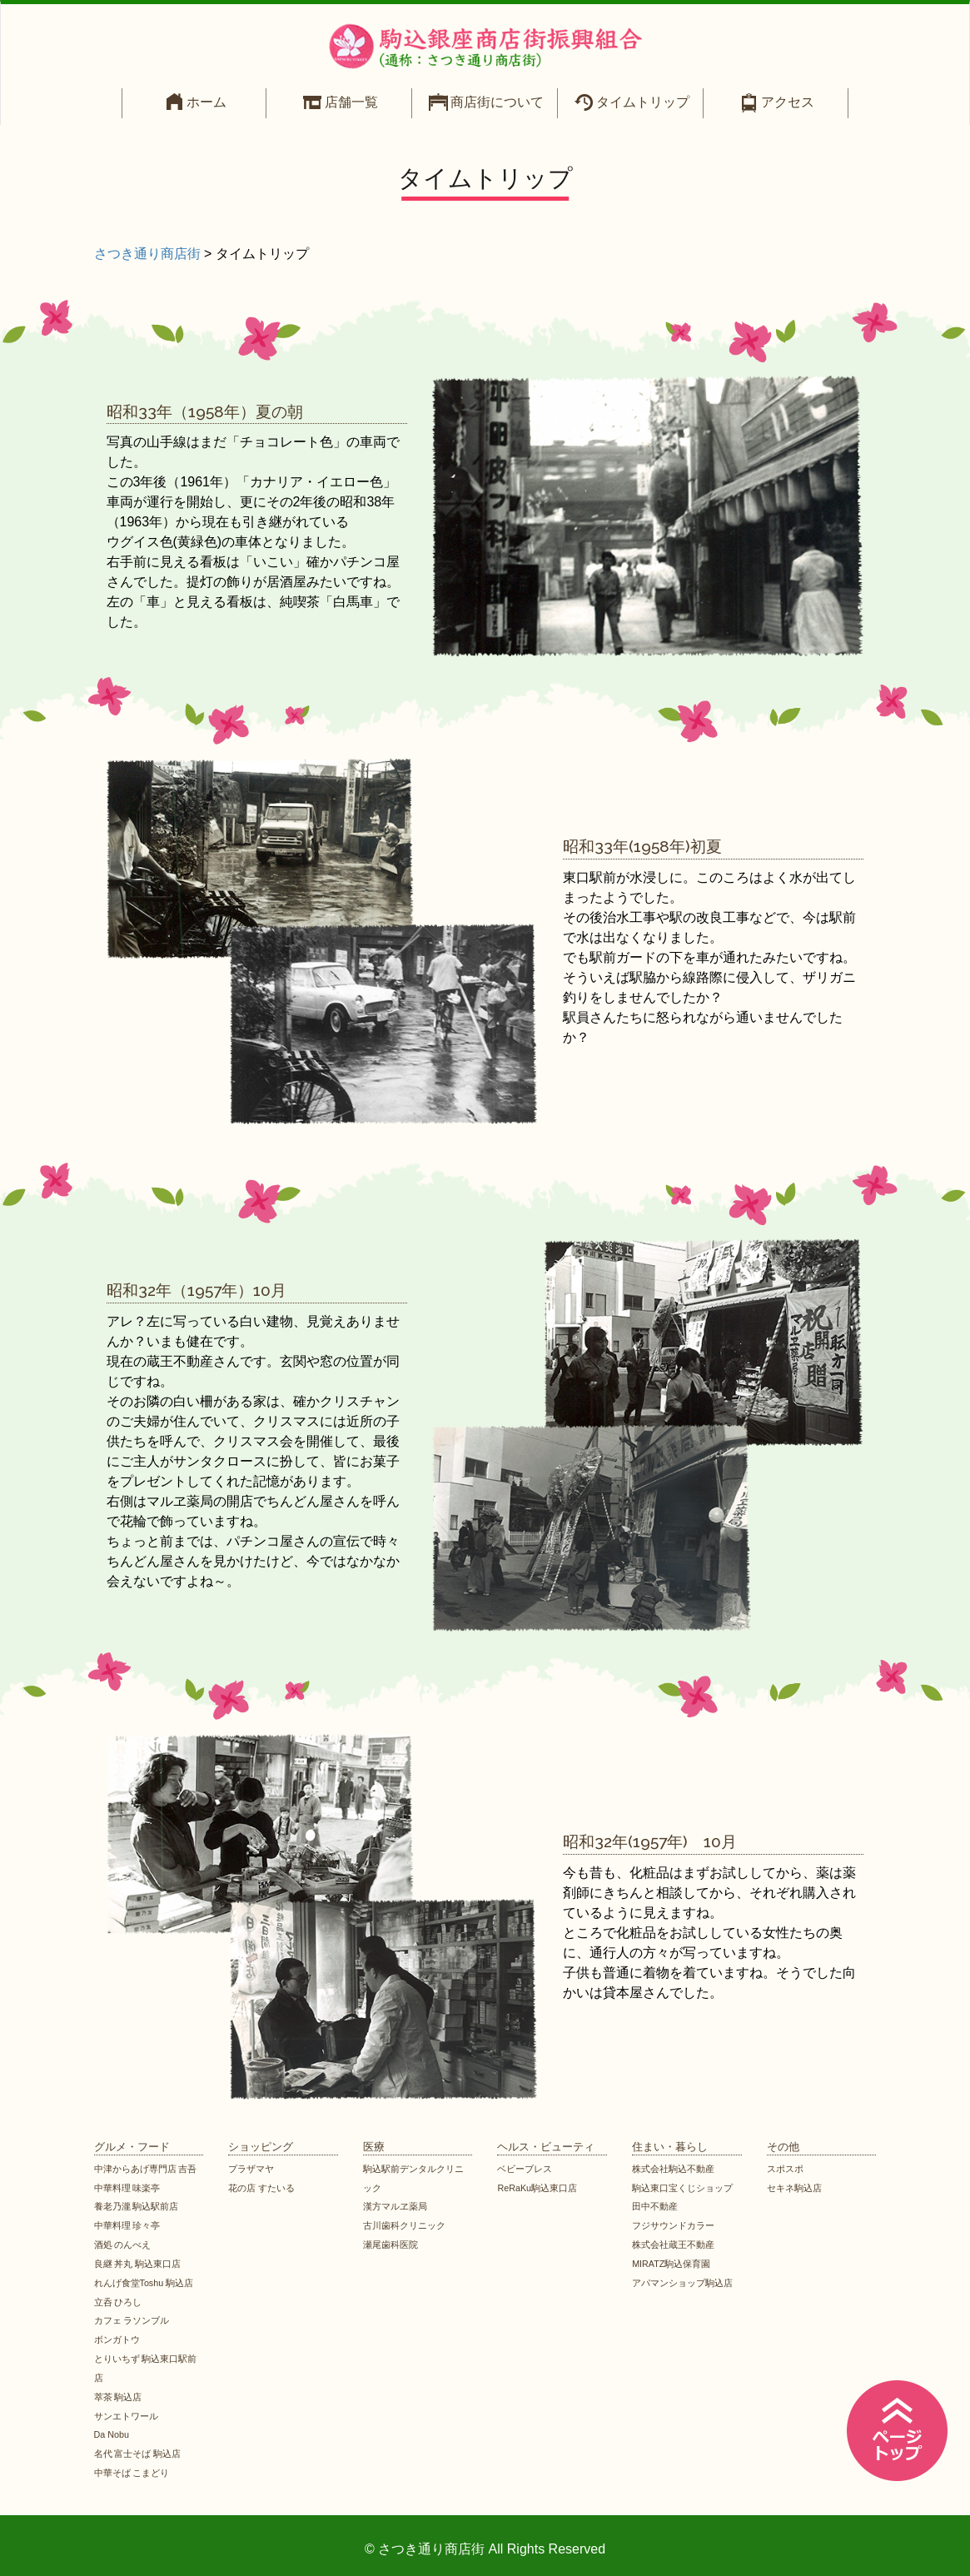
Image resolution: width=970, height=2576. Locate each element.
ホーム (206, 102)
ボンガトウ (117, 2339)
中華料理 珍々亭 (127, 2225)
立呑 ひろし (118, 2302)
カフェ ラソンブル (132, 2320)
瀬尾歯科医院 (390, 2245)
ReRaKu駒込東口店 (537, 2188)
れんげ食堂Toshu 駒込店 (144, 2283)
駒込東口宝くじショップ (682, 2188)
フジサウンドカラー (673, 2225)
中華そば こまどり (132, 2473)
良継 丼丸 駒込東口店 (138, 2264)
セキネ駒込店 (794, 2188)
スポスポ (785, 2169)
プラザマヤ (251, 2169)
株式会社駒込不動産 (673, 2169)
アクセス (787, 102)
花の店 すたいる (261, 2188)
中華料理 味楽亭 (127, 2188)
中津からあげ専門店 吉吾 (145, 2169)
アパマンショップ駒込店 (682, 2283)
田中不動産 (655, 2206)
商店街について (497, 102)
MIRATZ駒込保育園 (672, 2264)
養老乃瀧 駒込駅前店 (136, 2206)
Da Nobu (112, 2434)
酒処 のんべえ (123, 2245)
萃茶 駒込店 (118, 2397)
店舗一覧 (351, 102)
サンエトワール (126, 2416)
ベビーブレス (524, 2169)
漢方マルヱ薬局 (395, 2206)
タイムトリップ (642, 102)
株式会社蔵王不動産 (673, 2245)
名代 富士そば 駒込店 (138, 2454)
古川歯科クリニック (404, 2225)
